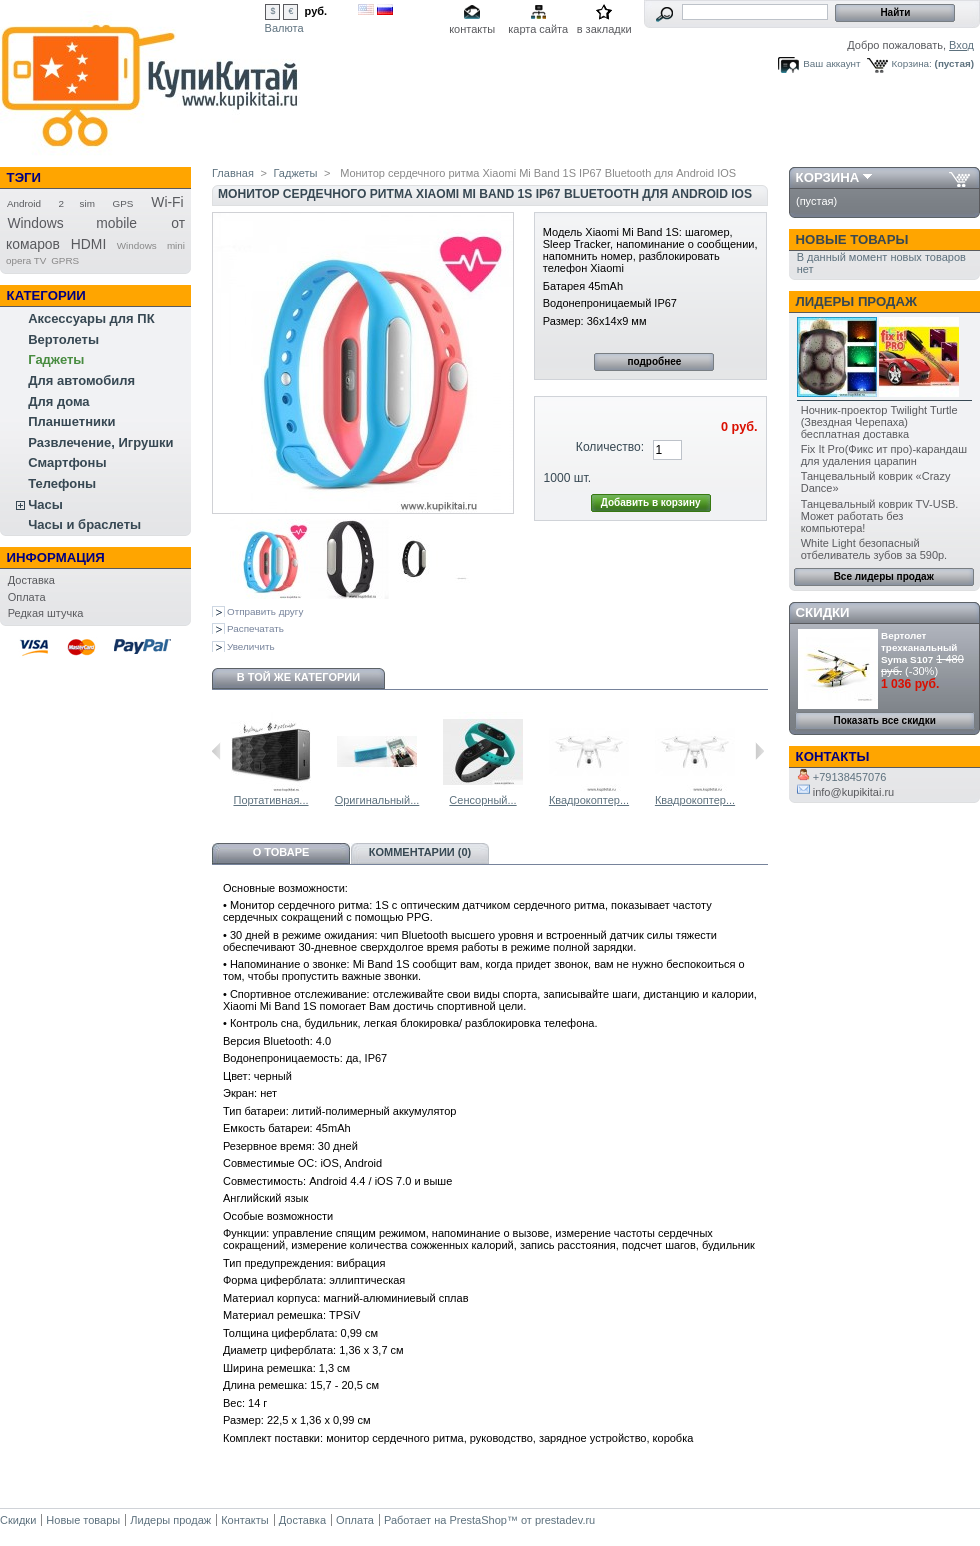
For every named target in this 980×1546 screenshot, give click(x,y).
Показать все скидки (885, 720)
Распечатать (255, 628)
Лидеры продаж (856, 301)
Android (24, 203)
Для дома (58, 401)
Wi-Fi (167, 202)
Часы (45, 504)
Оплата (27, 597)
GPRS (65, 260)
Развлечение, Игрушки (100, 442)
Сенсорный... (482, 800)
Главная (233, 173)
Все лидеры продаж (884, 576)
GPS (123, 203)
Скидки (823, 612)
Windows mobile (72, 223)
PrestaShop (477, 1520)
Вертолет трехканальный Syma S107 (919, 647)
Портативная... (270, 800)
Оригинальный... (377, 800)
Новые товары (852, 239)
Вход (961, 45)
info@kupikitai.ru (846, 792)
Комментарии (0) (420, 852)
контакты (472, 29)
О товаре (281, 852)
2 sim (77, 203)
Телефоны (62, 483)
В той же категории (298, 677)
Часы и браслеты (84, 524)
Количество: (610, 447)
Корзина (828, 177)
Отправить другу (265, 611)
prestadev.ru (565, 1520)
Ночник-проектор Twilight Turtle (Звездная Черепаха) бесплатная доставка (879, 422)
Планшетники (71, 421)
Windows (137, 245)
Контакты (245, 1520)
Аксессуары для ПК (91, 318)
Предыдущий (216, 751)
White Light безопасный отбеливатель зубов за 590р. (874, 549)
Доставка (31, 580)
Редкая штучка (46, 613)
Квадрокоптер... (589, 800)
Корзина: (912, 63)
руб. (316, 11)
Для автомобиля (81, 380)
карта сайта (538, 29)
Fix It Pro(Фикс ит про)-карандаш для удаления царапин (884, 455)
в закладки (604, 29)
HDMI (88, 244)
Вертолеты (63, 339)
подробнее (654, 361)
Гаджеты (56, 359)
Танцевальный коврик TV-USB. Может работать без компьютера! (880, 516)
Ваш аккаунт (831, 63)
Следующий (759, 751)
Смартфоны (67, 462)
